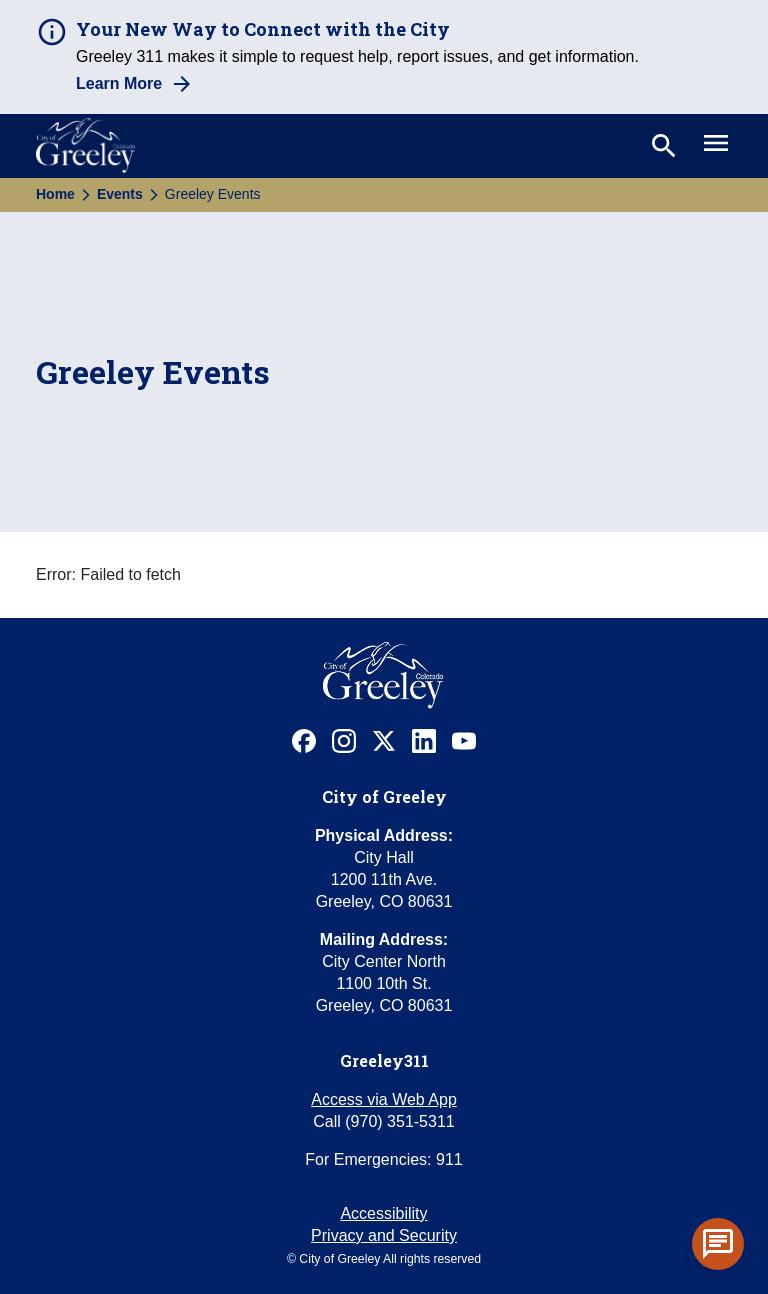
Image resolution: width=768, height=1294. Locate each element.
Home (55, 194)
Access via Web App (384, 1099)
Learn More (119, 83)
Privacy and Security (384, 1235)
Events (120, 194)
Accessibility (383, 1213)
